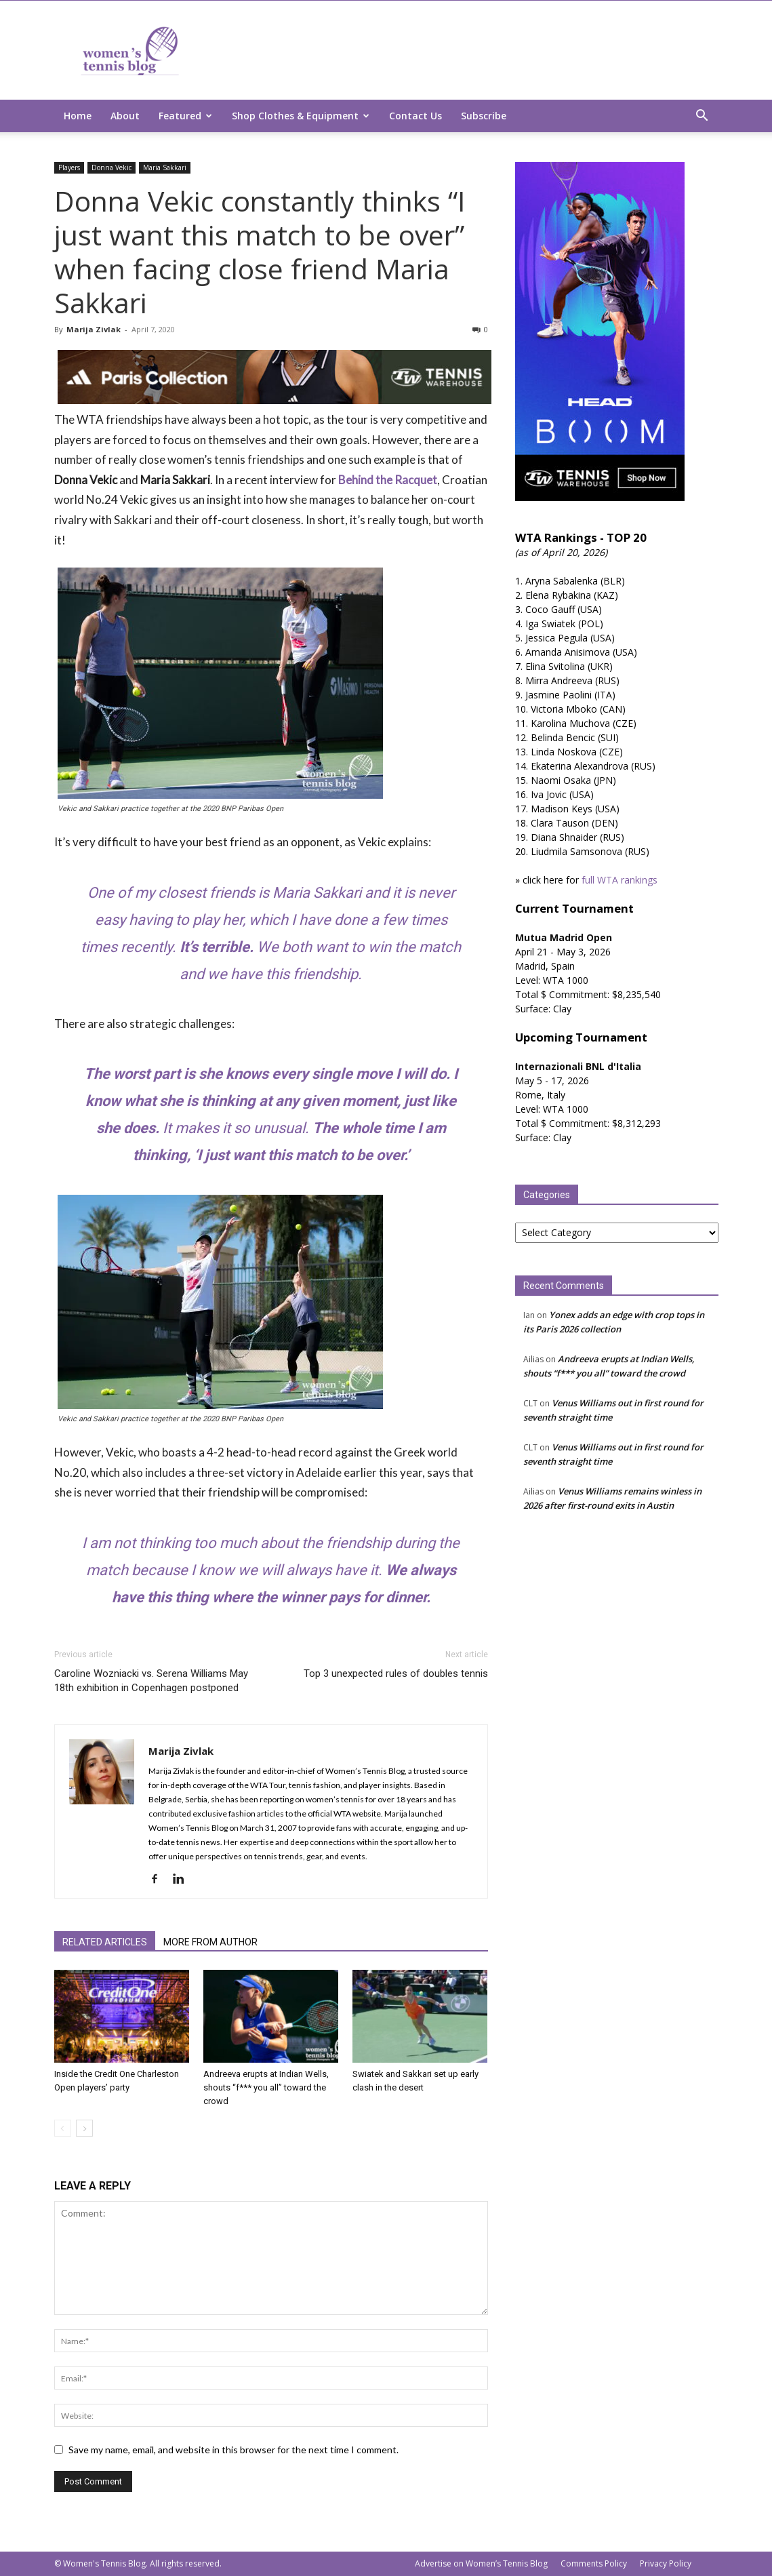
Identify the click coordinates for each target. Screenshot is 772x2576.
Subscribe (483, 115)
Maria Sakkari (164, 167)
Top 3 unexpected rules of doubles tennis (396, 1673)
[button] (702, 117)
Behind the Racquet (387, 480)
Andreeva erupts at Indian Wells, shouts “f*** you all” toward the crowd (266, 2087)
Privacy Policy (665, 2563)
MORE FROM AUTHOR (210, 1942)
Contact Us (415, 115)
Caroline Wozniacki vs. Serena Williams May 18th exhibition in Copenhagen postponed (151, 1680)
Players (69, 167)
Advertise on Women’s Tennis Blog (481, 2563)
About (125, 115)
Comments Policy (594, 2563)
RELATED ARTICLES (104, 1942)
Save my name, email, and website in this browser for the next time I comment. (233, 2449)
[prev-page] (62, 2128)
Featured (185, 115)
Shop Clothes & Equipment (300, 115)
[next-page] (84, 2128)
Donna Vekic (111, 167)
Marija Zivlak (93, 329)
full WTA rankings (619, 879)
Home (78, 115)
